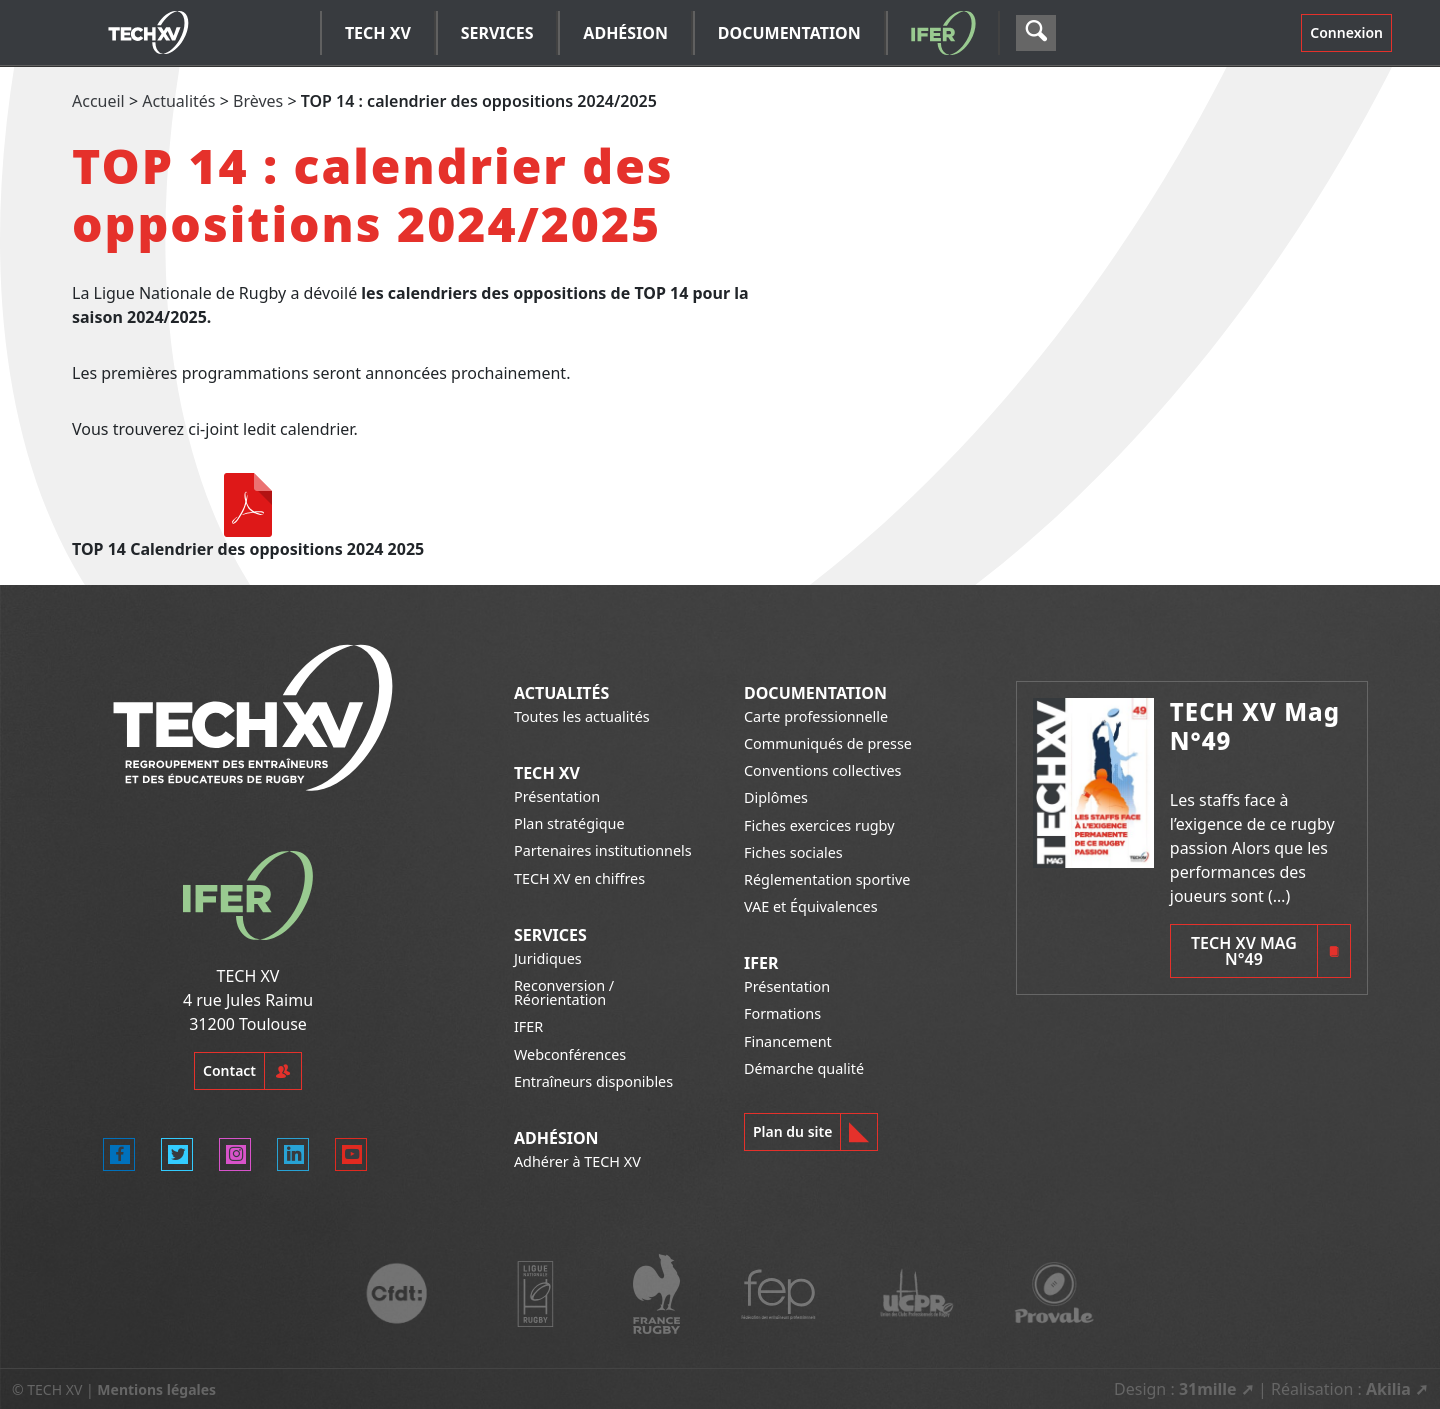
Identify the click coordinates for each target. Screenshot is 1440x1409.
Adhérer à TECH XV (577, 1161)
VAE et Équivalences (811, 906)
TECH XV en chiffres (579, 878)
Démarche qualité (804, 1068)
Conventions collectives (822, 770)
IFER (528, 1026)
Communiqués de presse (828, 743)
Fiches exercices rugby (819, 825)
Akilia (1388, 1389)
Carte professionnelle (816, 716)
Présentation (557, 796)
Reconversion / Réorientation (564, 992)
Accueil (98, 101)
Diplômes (776, 797)
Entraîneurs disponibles (593, 1081)
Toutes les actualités (582, 716)
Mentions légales (156, 1389)
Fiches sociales (793, 852)
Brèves (258, 101)
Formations (782, 1013)
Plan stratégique (569, 823)
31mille (1208, 1389)
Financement (788, 1041)
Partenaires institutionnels (603, 850)
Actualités (178, 101)
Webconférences (570, 1054)
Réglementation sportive (827, 879)
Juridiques (548, 958)
